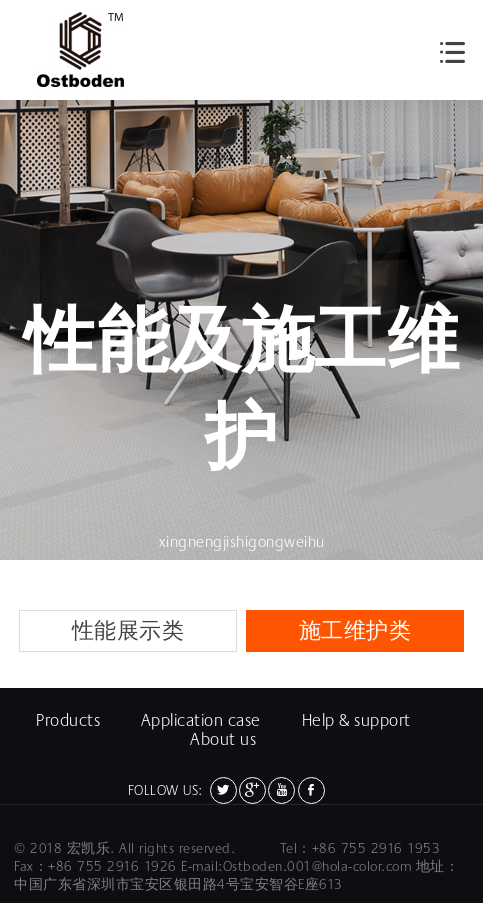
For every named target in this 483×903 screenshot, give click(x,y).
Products (68, 720)
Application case (201, 720)
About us (223, 739)
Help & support (356, 720)
